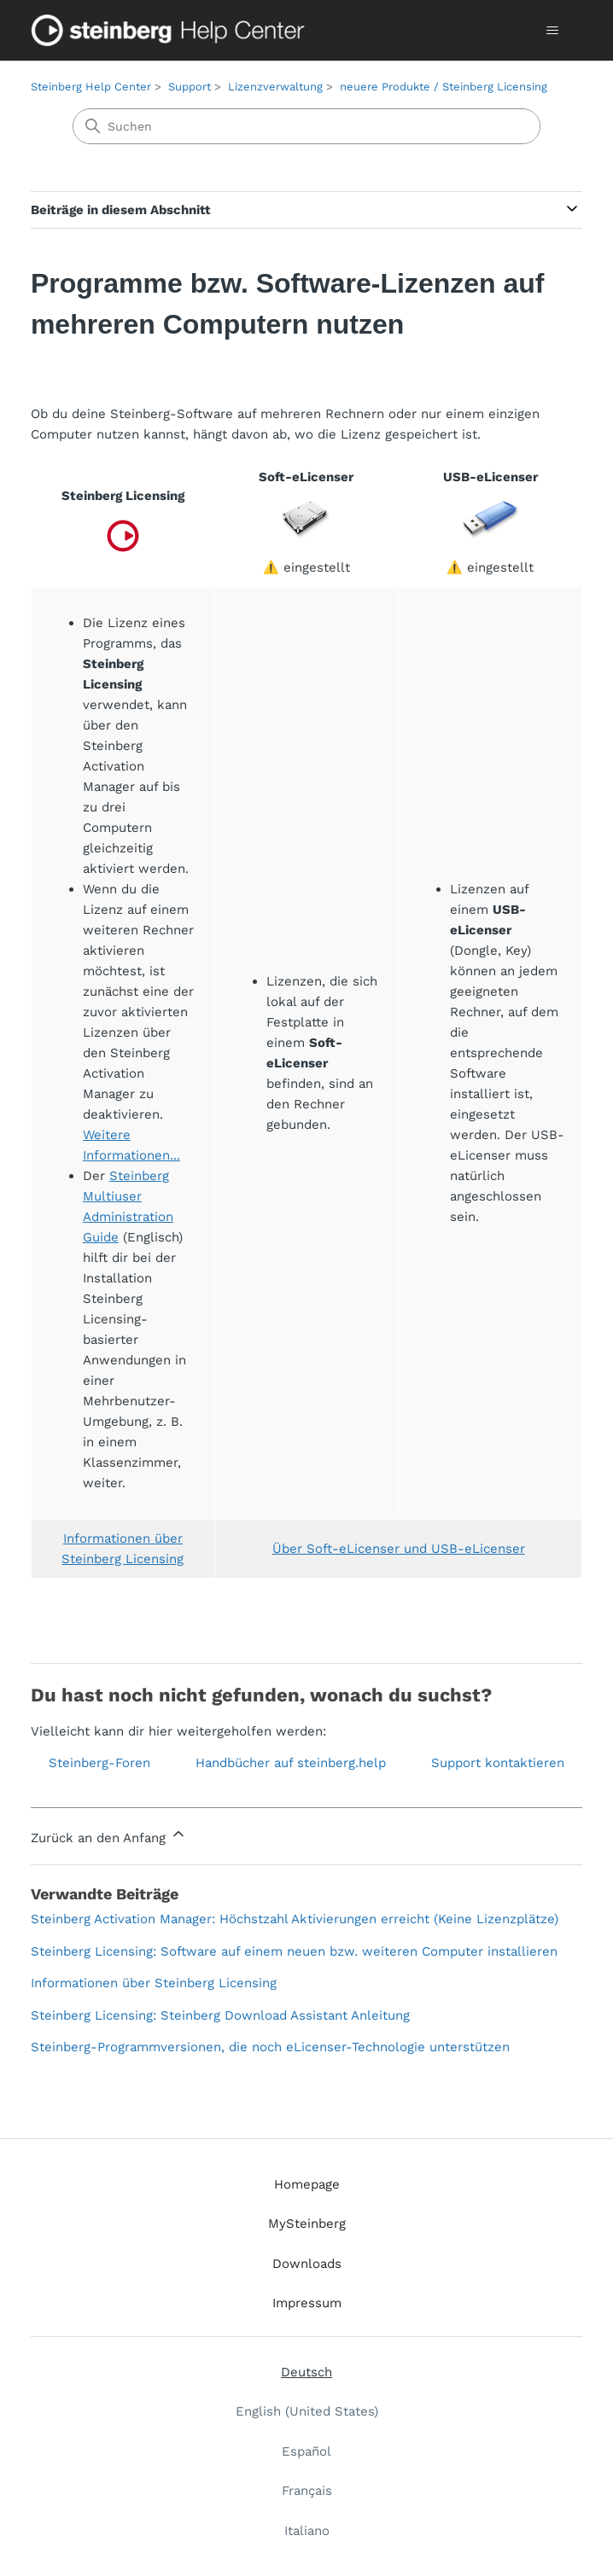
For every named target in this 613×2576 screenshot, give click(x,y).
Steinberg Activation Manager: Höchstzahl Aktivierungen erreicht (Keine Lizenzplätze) (294, 1919)
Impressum (307, 2303)
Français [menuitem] (307, 2490)
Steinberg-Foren (99, 1763)
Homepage (307, 2184)
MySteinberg (307, 2223)
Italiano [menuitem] (307, 2530)
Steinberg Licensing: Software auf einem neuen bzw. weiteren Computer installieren (294, 1951)
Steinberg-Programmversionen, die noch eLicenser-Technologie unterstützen (270, 2047)
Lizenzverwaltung (275, 86)
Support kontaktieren (497, 1763)
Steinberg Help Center (91, 86)
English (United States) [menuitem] (307, 2411)
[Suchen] (306, 126)
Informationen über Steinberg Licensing (154, 1983)
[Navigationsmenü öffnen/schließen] (552, 30)
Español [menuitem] (306, 2451)
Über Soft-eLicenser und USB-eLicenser (398, 1548)
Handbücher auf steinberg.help (291, 1763)
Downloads (307, 2263)
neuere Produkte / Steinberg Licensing (443, 86)
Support (189, 86)
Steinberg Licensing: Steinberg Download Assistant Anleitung (220, 2015)
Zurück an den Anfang (109, 1835)
